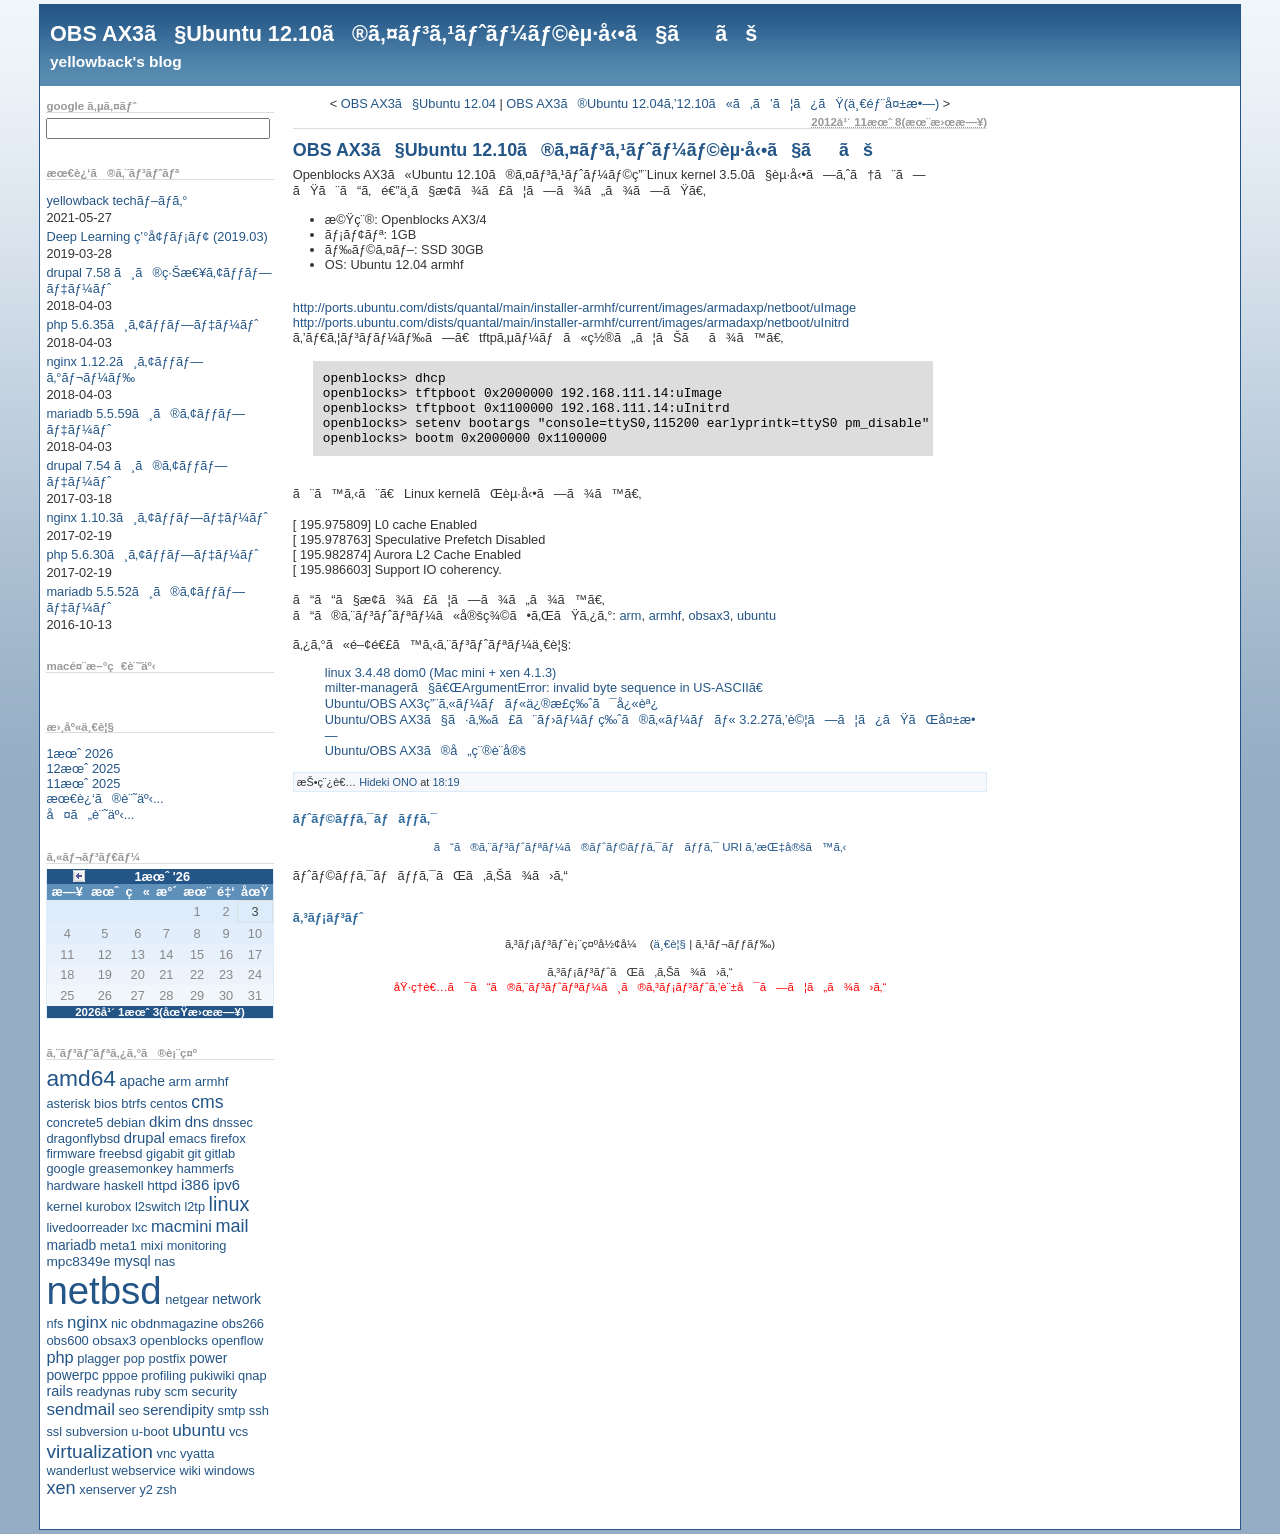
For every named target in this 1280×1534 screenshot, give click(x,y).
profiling (163, 1375)
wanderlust (77, 1470)
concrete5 (74, 1122)
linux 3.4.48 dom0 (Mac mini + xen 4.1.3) (441, 672)
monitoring (197, 1245)
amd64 (81, 1078)
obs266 (243, 1323)
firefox (228, 1138)
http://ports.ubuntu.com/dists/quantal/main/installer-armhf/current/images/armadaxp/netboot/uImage (574, 307)
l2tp (194, 1206)
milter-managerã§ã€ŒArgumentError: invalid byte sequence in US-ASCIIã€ (549, 687)
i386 (195, 1184)
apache (142, 1081)
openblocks (174, 1340)
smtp (232, 1410)
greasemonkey (130, 1168)
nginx (87, 1322)
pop (134, 1358)
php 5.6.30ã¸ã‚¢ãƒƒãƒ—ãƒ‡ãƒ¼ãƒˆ (152, 554)
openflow (238, 1340)
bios (106, 1103)
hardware (73, 1185)
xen (60, 1488)
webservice (144, 1470)
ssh (259, 1410)
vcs (238, 1431)
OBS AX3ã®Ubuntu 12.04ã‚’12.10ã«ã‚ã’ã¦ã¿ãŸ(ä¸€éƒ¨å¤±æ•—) (722, 103)
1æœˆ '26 (162, 876)
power (208, 1358)
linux (229, 1204)
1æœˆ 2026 (79, 753)
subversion (97, 1431)
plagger (98, 1358)
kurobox (109, 1206)
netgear (186, 1299)
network (236, 1299)
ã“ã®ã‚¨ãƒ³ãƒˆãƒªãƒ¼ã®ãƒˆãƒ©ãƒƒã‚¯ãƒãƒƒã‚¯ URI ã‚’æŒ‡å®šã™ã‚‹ (640, 847)
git (194, 1153)
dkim (165, 1121)
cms (207, 1102)
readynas (103, 1391)
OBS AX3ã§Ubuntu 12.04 (418, 103)
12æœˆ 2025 (83, 768)
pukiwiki (212, 1375)
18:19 (445, 782)
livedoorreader (87, 1227)
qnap (252, 1375)
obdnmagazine (174, 1323)
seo (129, 1410)
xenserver (107, 1489)
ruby (147, 1391)
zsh (167, 1489)
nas (164, 1261)
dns (197, 1121)
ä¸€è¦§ (670, 944)
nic (119, 1323)
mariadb (71, 1245)
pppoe (120, 1375)
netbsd (103, 1290)
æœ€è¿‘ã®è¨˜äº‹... (104, 798)
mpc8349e (78, 1261)
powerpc (72, 1375)
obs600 (67, 1340)
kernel (64, 1206)
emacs (188, 1138)
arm (179, 1081)
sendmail (80, 1409)
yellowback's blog (116, 61)
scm (175, 1391)
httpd (162, 1185)
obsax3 (114, 1340)
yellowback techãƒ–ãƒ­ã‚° (116, 200)
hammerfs (205, 1168)
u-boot (150, 1431)
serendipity (178, 1410)
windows (229, 1470)
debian (126, 1122)
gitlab (220, 1153)
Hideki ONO (388, 782)
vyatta (197, 1453)
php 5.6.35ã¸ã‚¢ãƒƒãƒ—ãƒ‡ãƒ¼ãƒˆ (152, 324)
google (65, 1168)
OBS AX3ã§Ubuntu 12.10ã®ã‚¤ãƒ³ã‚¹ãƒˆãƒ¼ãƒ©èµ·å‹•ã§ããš (403, 33)
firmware (70, 1153)
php (59, 1357)
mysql (132, 1261)
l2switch (158, 1206)
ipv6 (226, 1185)
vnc (167, 1453)
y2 (146, 1489)
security (214, 1391)
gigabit (165, 1153)
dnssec (232, 1122)
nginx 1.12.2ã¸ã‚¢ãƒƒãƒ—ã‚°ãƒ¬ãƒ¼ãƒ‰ (124, 369)
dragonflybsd (83, 1138)
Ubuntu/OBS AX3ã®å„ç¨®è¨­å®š (425, 750)
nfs (54, 1323)
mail (232, 1226)
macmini (181, 1226)
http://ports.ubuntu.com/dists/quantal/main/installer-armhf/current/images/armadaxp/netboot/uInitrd (571, 322)
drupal (144, 1138)
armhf (212, 1081)
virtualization (99, 1451)
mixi (151, 1245)
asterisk (68, 1103)
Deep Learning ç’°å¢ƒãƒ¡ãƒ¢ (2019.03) (156, 236)
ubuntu (198, 1430)
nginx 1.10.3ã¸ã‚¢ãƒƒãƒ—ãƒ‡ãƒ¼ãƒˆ (156, 517)
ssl (54, 1431)
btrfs (133, 1103)
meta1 (118, 1245)
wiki (189, 1470)
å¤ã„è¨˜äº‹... (90, 814)
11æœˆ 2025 (83, 783)
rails (59, 1391)
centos (169, 1103)
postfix (166, 1358)
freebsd (121, 1153)
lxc (140, 1227)
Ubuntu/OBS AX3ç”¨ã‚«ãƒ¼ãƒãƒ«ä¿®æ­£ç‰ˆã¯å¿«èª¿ (492, 703)
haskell (124, 1185)
